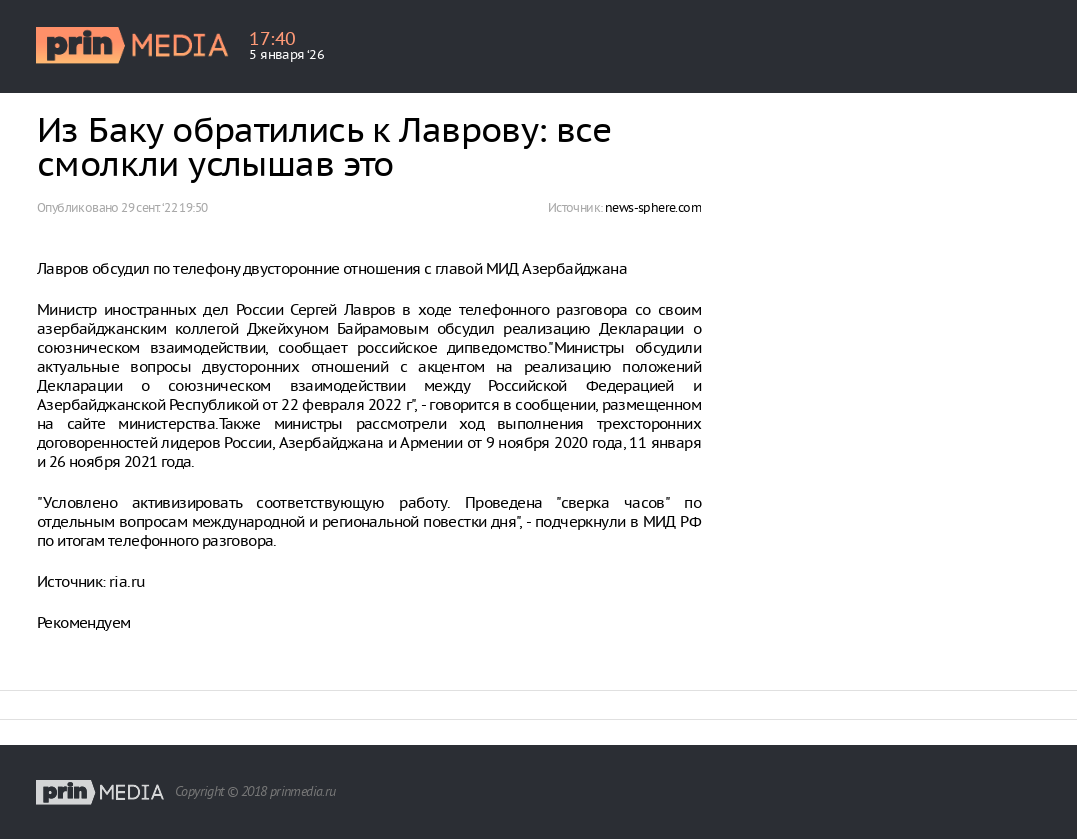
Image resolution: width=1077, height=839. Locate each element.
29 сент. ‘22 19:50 (164, 207)
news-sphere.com (653, 207)
